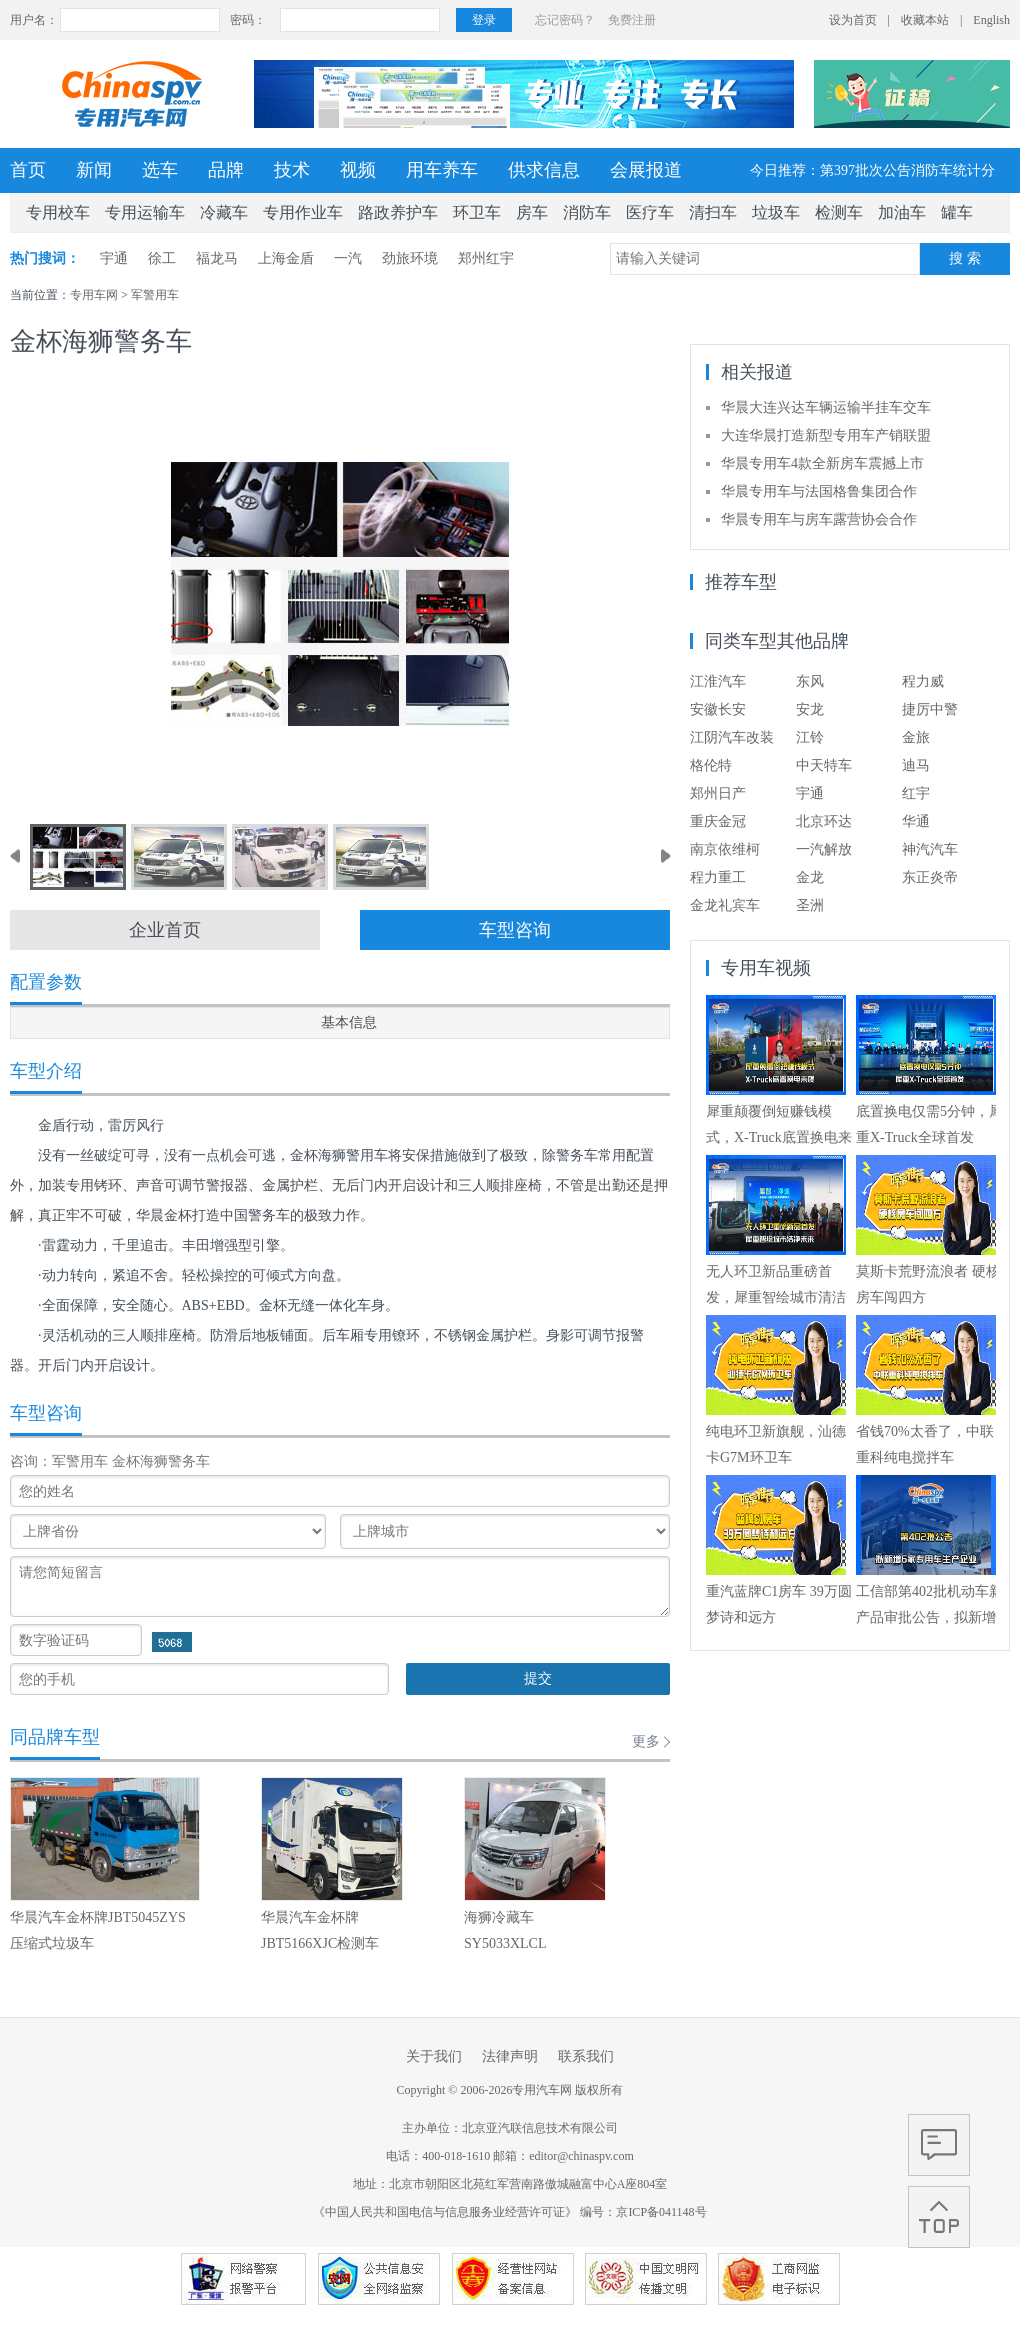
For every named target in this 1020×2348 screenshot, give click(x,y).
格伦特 (711, 765)
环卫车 (477, 212)
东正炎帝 (930, 877)
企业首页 (165, 930)
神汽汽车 (930, 849)
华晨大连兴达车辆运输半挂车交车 (826, 407)
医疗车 (650, 212)
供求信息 (544, 170)
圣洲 (810, 905)
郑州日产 (718, 793)
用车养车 (442, 170)
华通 (916, 821)
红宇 (916, 793)
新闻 (94, 170)
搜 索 (965, 258)
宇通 (114, 258)
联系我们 (586, 2056)
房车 (532, 212)
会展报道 (646, 170)
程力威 (923, 681)
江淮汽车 (718, 681)
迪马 (916, 765)
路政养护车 (398, 212)
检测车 (839, 212)
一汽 (348, 258)
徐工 (162, 258)
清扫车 (713, 212)
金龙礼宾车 (725, 905)
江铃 (810, 737)
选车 (160, 170)
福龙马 (217, 258)
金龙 (810, 877)
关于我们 (434, 2056)
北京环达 (824, 821)
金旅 (916, 737)
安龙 (810, 709)
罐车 (957, 212)
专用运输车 (145, 212)
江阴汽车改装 (732, 737)
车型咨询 (515, 930)
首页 (28, 170)
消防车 (587, 212)
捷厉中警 (930, 709)
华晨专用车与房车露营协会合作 (819, 519)
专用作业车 (303, 212)
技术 (292, 170)
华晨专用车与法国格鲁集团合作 (819, 491)
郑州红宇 (486, 258)
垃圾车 (776, 212)
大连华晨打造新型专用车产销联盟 (826, 435)
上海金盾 (286, 258)
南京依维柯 (725, 849)
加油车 (902, 212)
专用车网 (94, 295)
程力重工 (718, 877)
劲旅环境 (410, 258)
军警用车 (155, 295)
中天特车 (824, 765)
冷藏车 (224, 212)
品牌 (226, 170)
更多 (646, 1741)
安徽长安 (718, 709)
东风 (810, 681)
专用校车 (58, 212)
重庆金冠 (718, 821)
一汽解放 (824, 849)
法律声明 (510, 2056)
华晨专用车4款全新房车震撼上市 (822, 463)
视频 (358, 170)
